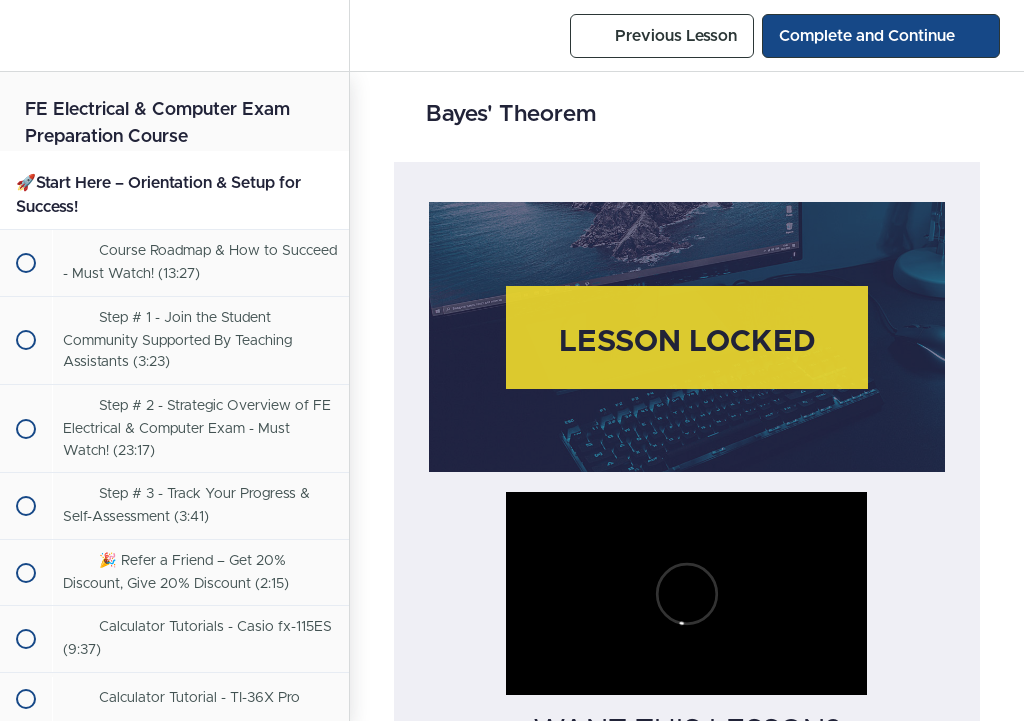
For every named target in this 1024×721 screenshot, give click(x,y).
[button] (25, 35)
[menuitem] (324, 35)
